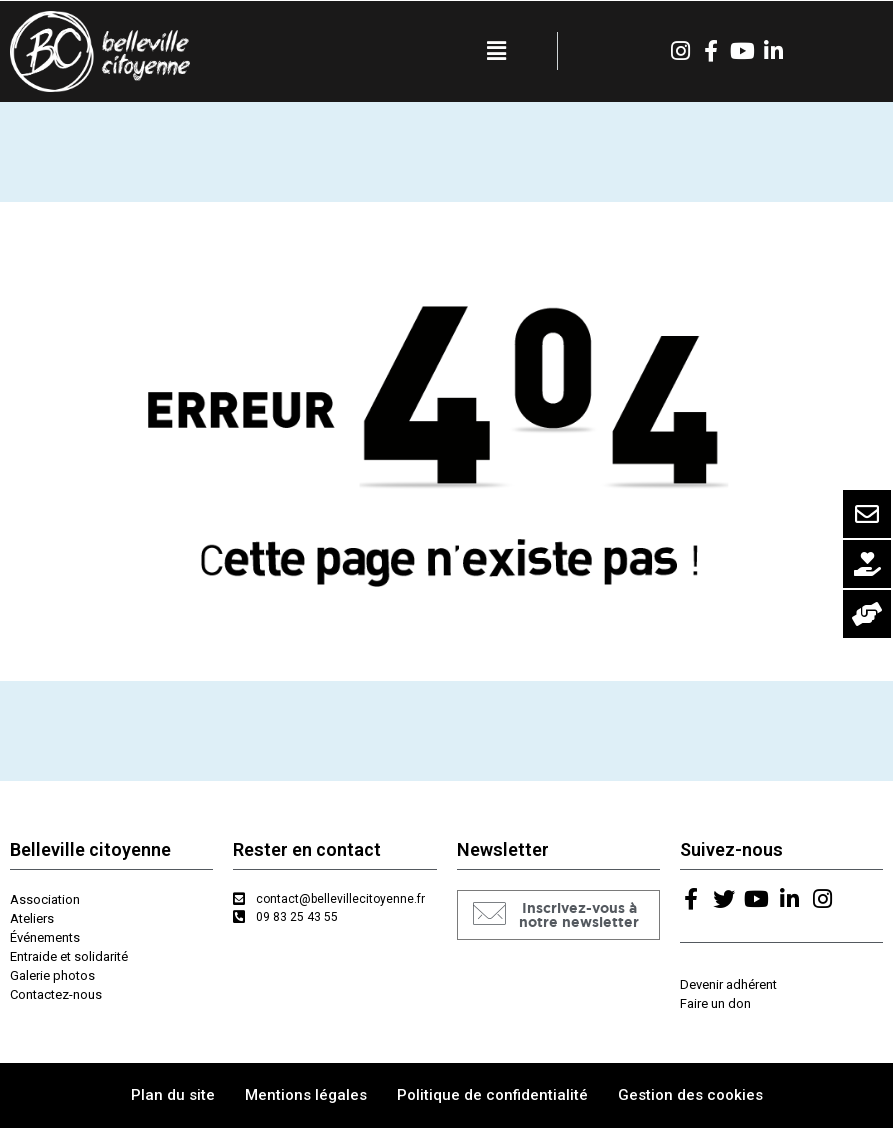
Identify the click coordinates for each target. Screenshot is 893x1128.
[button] (558, 915)
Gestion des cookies (690, 1095)
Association (45, 899)
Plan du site (173, 1095)
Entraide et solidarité (69, 956)
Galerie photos (52, 975)
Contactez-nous (56, 994)
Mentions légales (306, 1095)
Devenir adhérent (728, 984)
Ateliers (32, 918)
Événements (45, 937)
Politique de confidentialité (492, 1095)
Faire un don (715, 1003)
